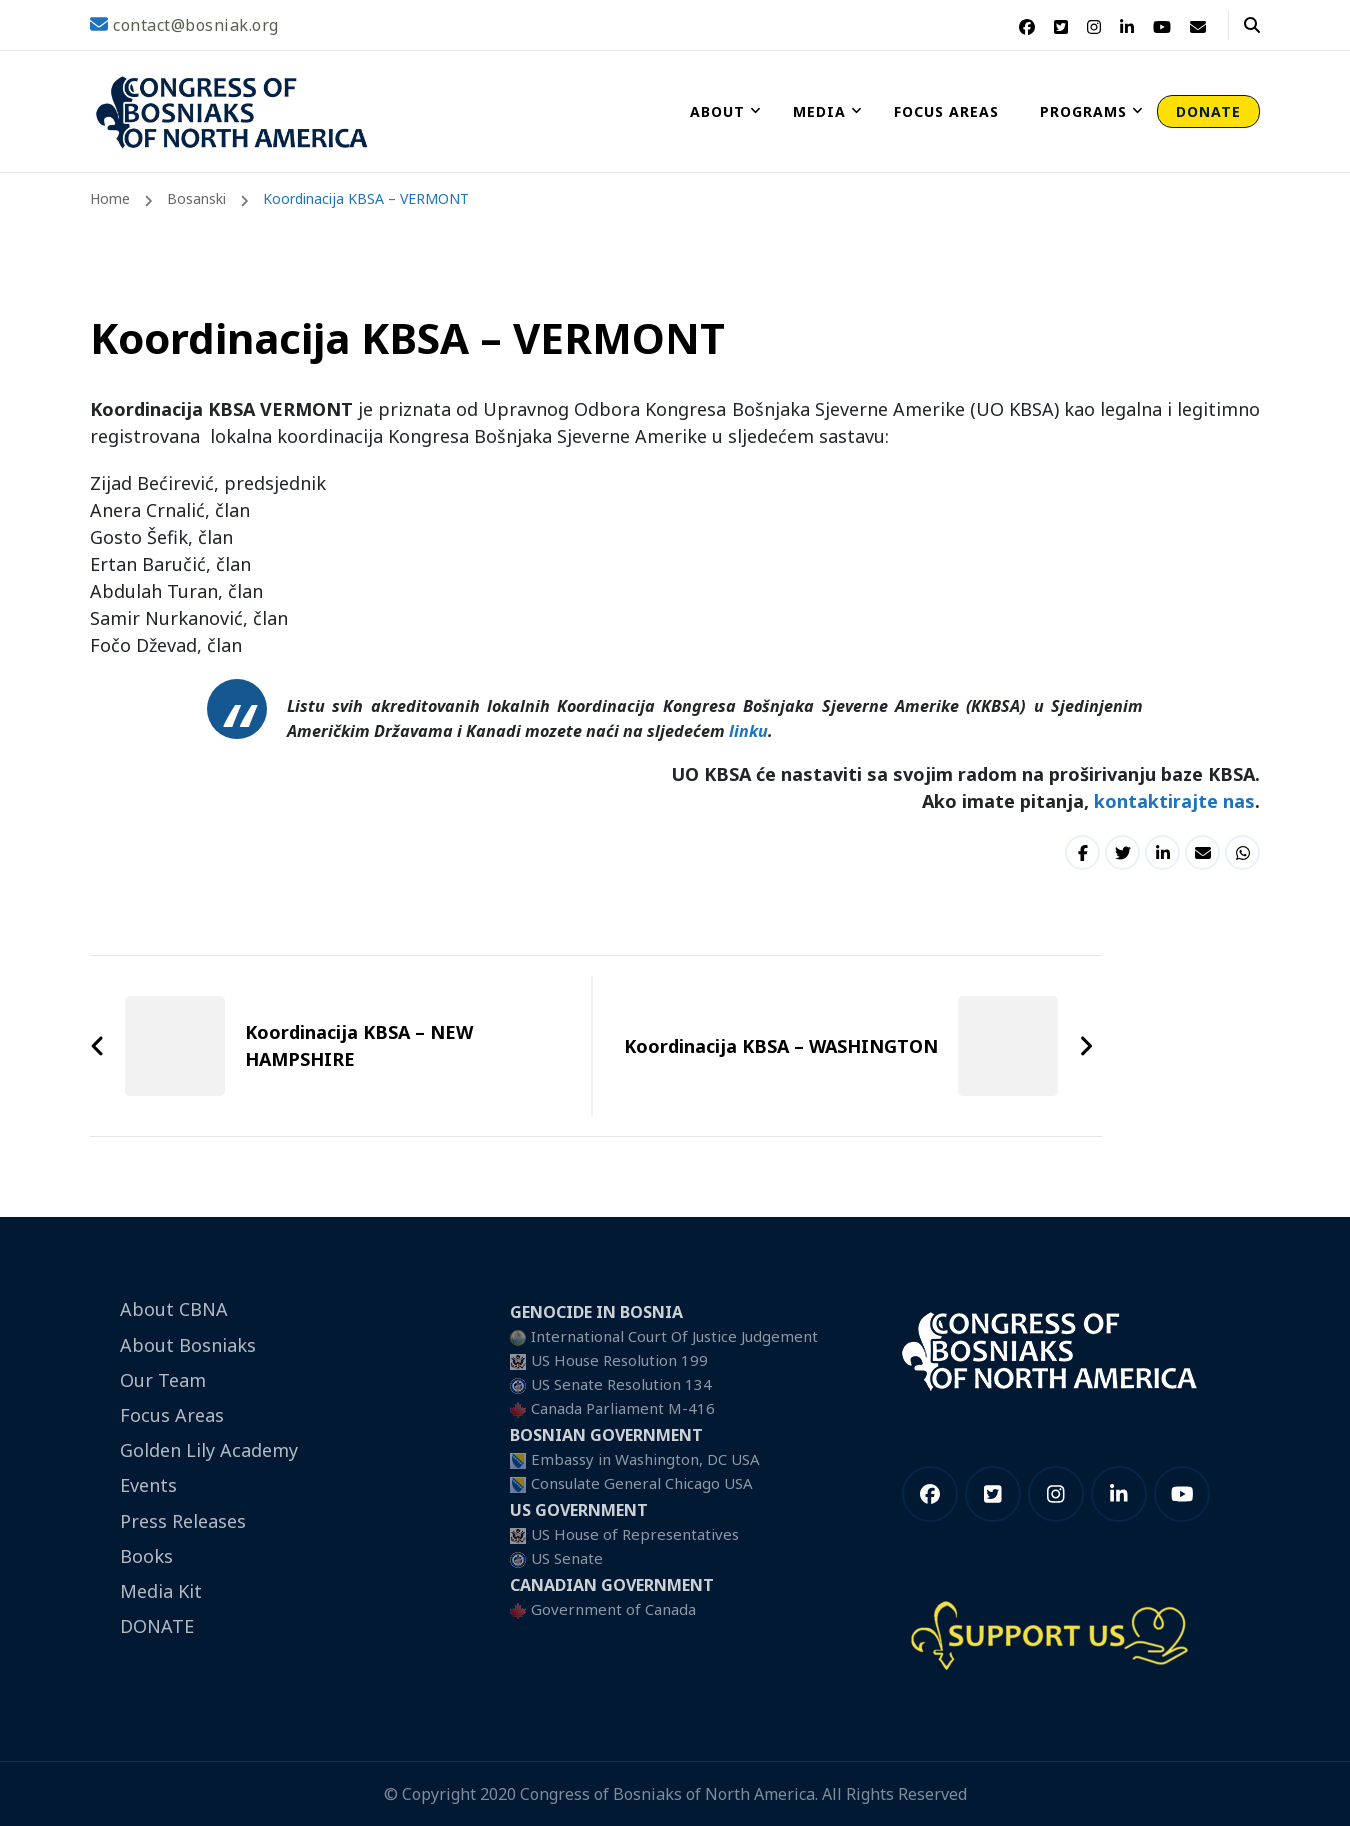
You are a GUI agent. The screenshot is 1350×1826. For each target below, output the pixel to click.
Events (148, 1485)
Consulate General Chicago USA (642, 1483)
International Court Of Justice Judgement (674, 1336)
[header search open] (1252, 25)
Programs (1083, 111)
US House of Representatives (635, 1534)
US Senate (567, 1558)
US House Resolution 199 (619, 1360)
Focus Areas (946, 111)
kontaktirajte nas (1174, 801)
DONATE (1208, 111)
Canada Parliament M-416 (623, 1408)
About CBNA (174, 1309)
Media (819, 111)
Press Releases (183, 1521)
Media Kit (161, 1591)
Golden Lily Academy (209, 1450)
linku (748, 731)
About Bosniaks (188, 1345)
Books (146, 1556)
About (717, 111)
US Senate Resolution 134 (621, 1384)
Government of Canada (613, 1609)
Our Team (163, 1380)
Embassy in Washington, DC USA (645, 1459)
